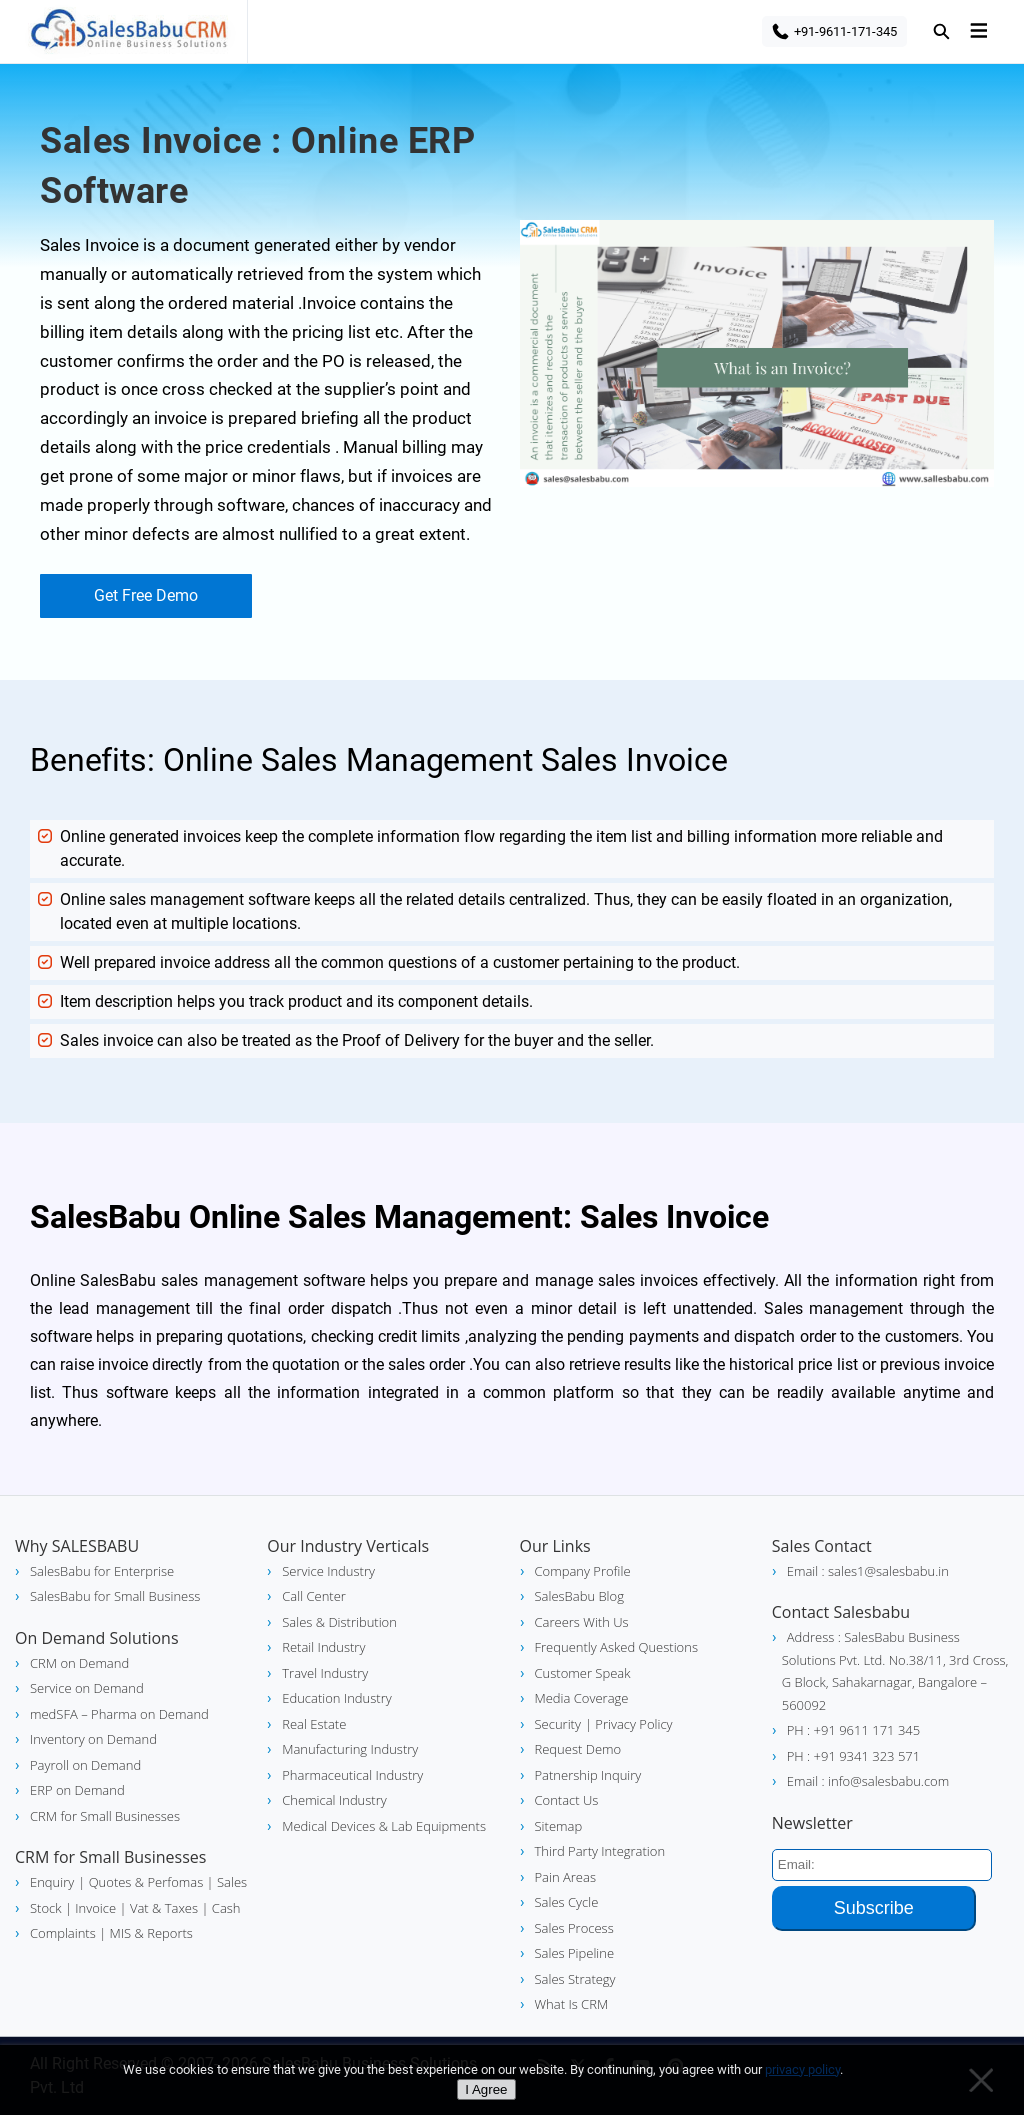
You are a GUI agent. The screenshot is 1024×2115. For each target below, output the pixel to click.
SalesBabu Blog (579, 1596)
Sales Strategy (575, 1979)
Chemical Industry (334, 1800)
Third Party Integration (600, 1851)
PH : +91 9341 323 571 (853, 1756)
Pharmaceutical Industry (352, 1775)
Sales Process (574, 1928)
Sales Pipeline (575, 1953)
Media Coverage (582, 1698)
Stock (46, 1908)
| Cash (219, 1908)
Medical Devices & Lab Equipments (384, 1826)
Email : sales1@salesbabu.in (868, 1571)
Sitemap (559, 1826)
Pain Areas (565, 1877)
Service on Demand (87, 1688)
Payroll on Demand (85, 1765)
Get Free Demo (146, 595)
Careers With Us (582, 1622)
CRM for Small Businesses (105, 1816)
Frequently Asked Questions (616, 1647)
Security (558, 1724)
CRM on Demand (79, 1663)
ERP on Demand (77, 1790)
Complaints (63, 1933)
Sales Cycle (567, 1902)
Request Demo (578, 1749)
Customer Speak (583, 1673)
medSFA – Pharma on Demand (119, 1714)
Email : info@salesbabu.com (868, 1781)
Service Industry (328, 1571)
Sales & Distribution (339, 1622)
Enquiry (52, 1882)
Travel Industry (325, 1673)
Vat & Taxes (163, 1908)
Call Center (314, 1596)
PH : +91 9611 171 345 (853, 1730)
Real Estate (314, 1724)
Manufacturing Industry (350, 1749)
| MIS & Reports (144, 1933)
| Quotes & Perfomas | (145, 1882)
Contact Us (567, 1800)
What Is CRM (572, 2004)
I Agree (486, 2089)
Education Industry (336, 1698)
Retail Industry (323, 1647)
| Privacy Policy (629, 1724)
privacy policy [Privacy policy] (802, 2069)
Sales (231, 1882)
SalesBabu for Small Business (115, 1596)
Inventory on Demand (93, 1739)
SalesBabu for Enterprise (102, 1571)
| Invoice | (94, 1908)
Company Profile (583, 1571)
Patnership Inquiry (588, 1775)
